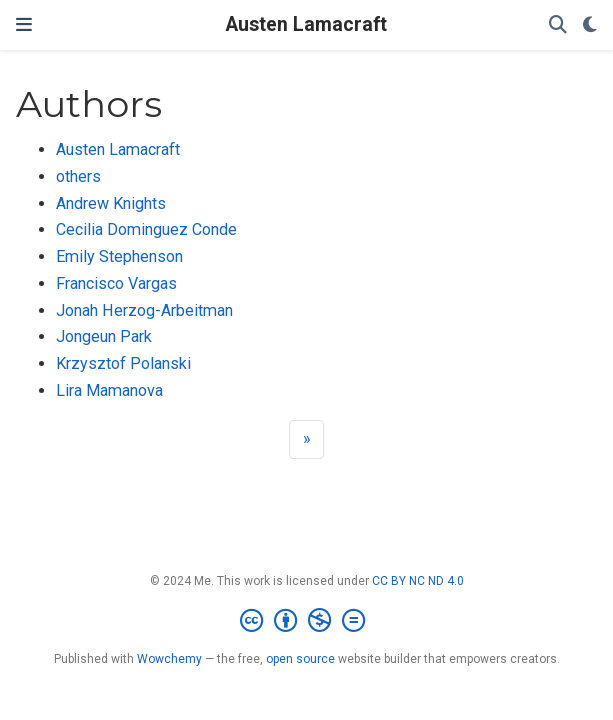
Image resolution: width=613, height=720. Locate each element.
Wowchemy (169, 659)
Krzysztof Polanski (123, 363)
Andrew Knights (111, 203)
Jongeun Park (104, 336)
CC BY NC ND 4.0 (418, 581)
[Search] (558, 25)
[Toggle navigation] (24, 24)
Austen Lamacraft (306, 24)
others (78, 176)
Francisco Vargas (116, 283)
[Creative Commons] (306, 621)
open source (300, 659)
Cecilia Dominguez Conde (146, 229)
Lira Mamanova (109, 390)
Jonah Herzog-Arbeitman (144, 310)
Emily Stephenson (119, 256)
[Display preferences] (590, 25)
